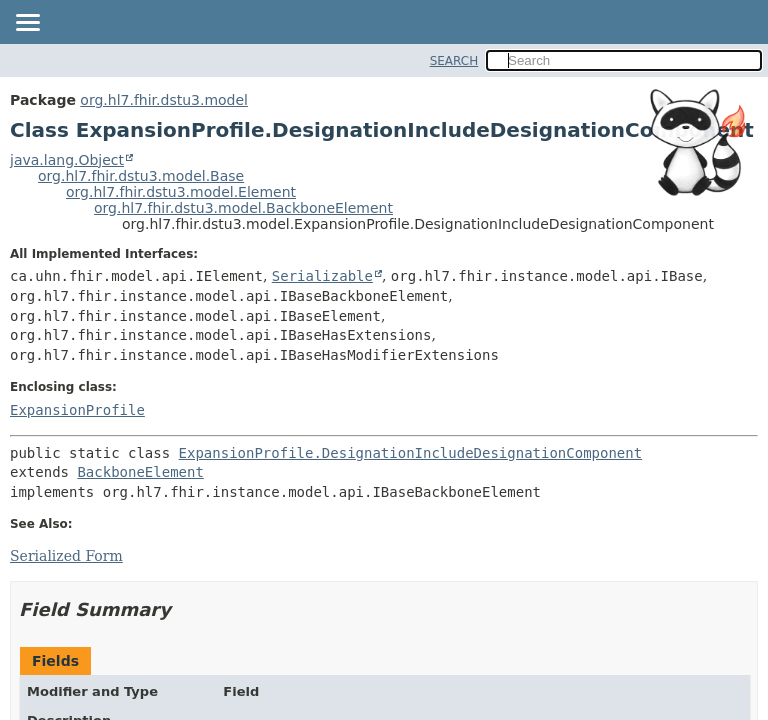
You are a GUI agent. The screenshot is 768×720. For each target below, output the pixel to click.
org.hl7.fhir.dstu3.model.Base (141, 176)
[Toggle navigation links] (27, 24)
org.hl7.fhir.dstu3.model (164, 100)
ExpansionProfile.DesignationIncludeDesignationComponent (411, 453)
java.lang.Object (67, 160)
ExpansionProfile (77, 410)
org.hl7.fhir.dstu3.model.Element (181, 192)
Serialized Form (66, 556)
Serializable (322, 276)
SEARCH (454, 61)
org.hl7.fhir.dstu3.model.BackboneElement (243, 208)
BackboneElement (140, 472)
